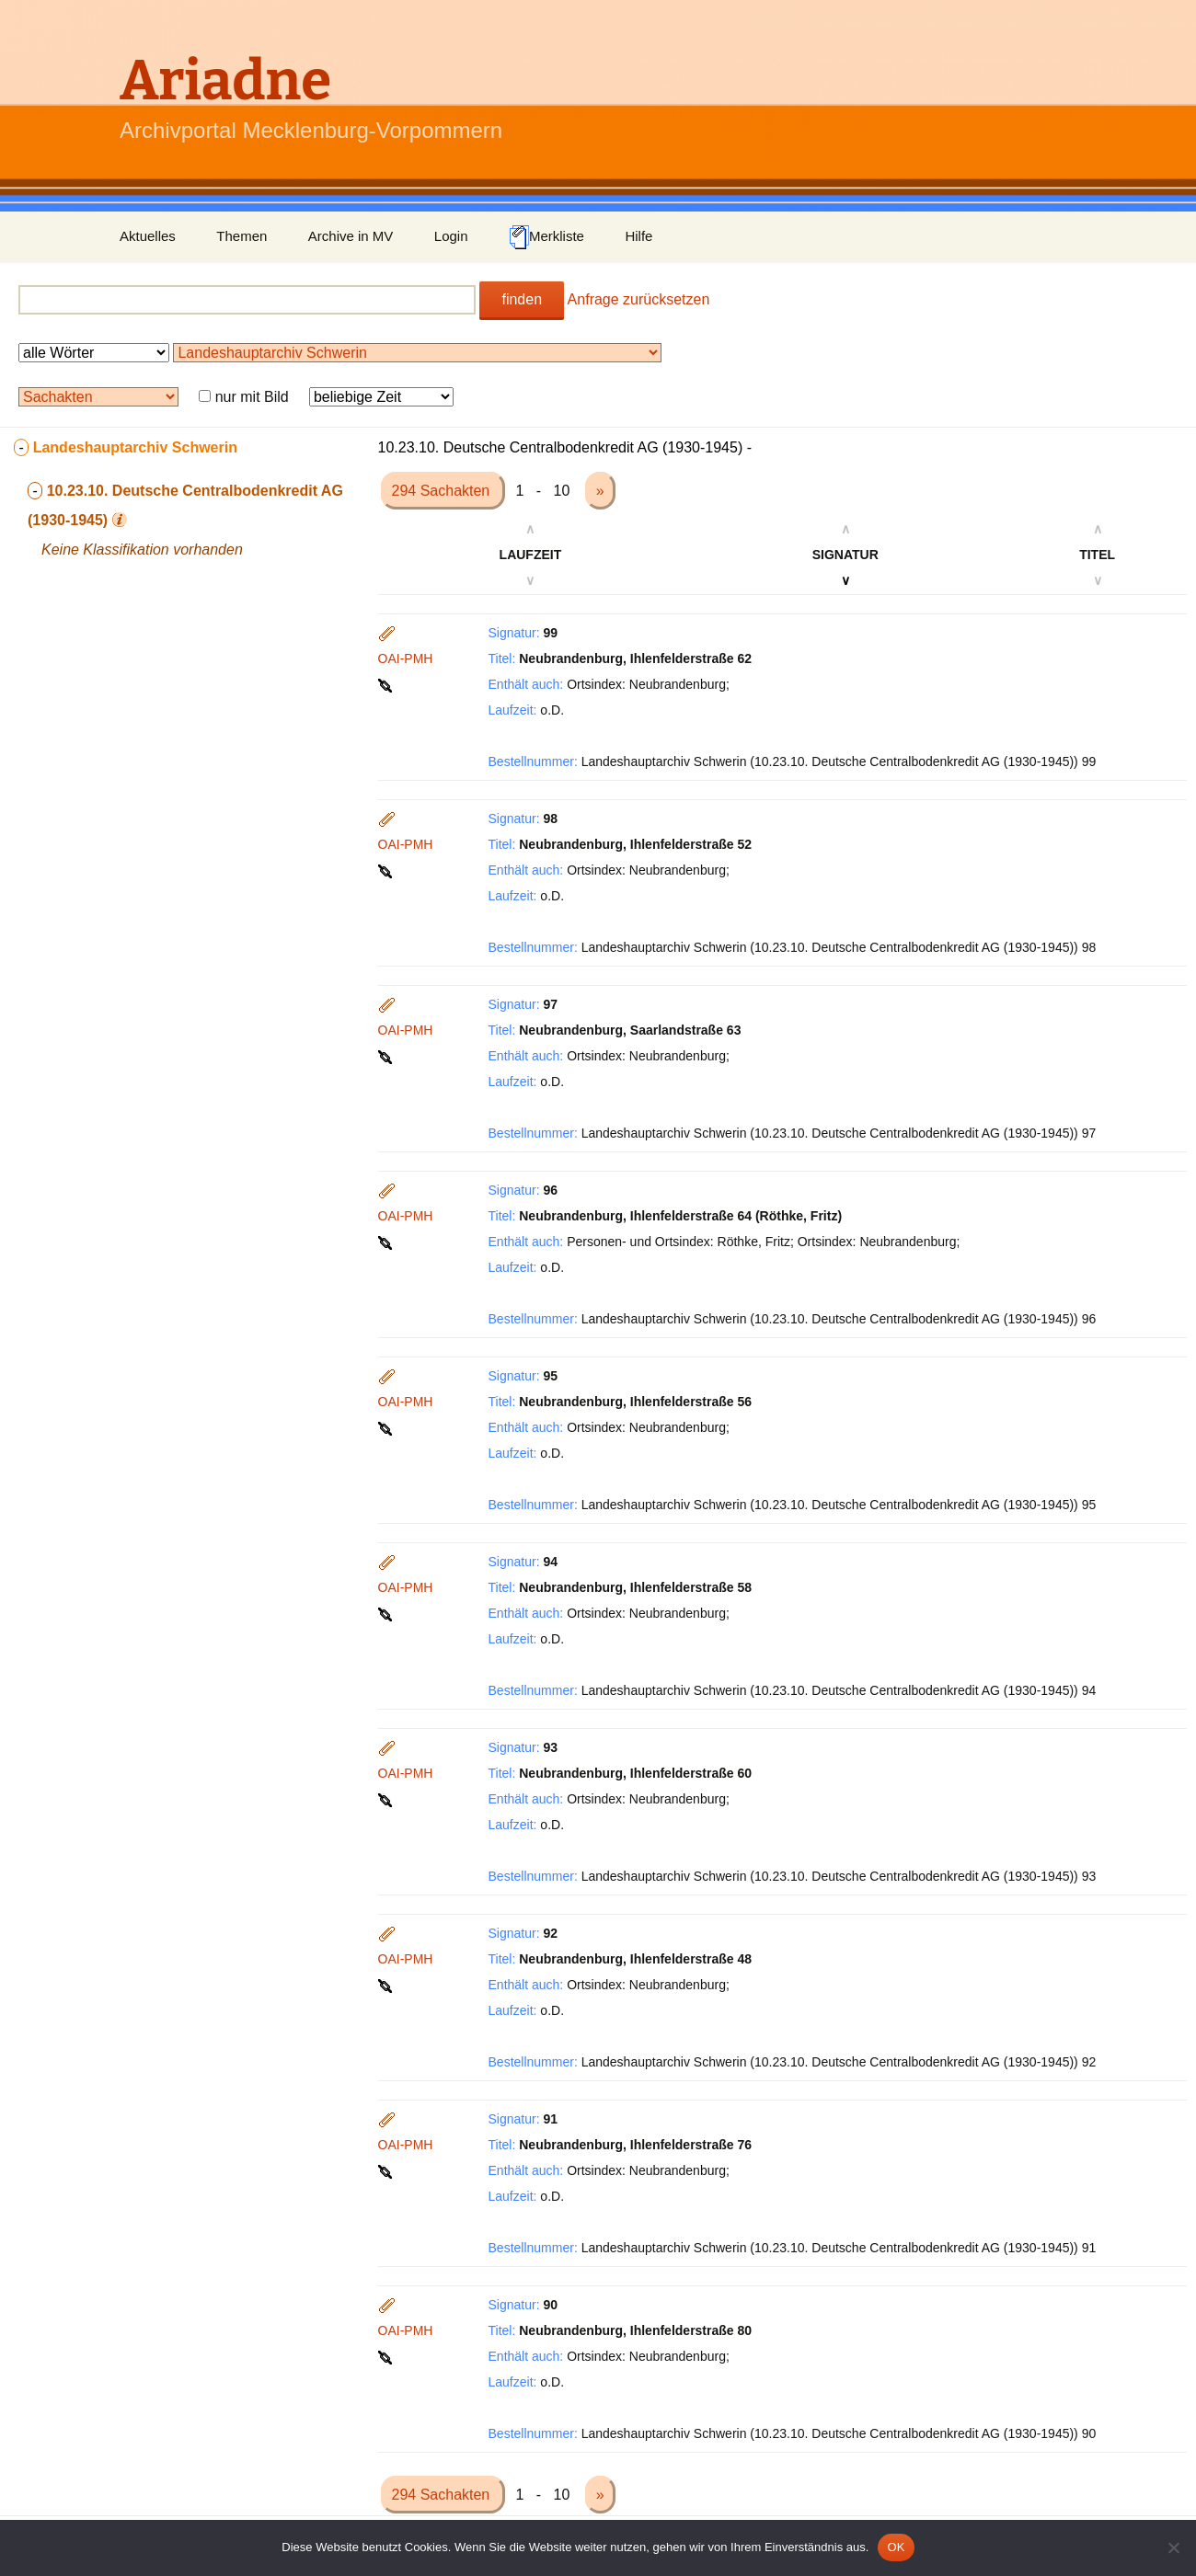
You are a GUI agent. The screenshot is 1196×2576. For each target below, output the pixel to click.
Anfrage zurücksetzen (639, 299)
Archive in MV (351, 236)
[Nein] (1173, 2547)
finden (521, 299)
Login (451, 236)
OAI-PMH (405, 658)
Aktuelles (148, 236)
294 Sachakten (443, 490)
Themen (241, 236)
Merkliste (546, 237)
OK (895, 2547)
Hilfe (638, 236)
